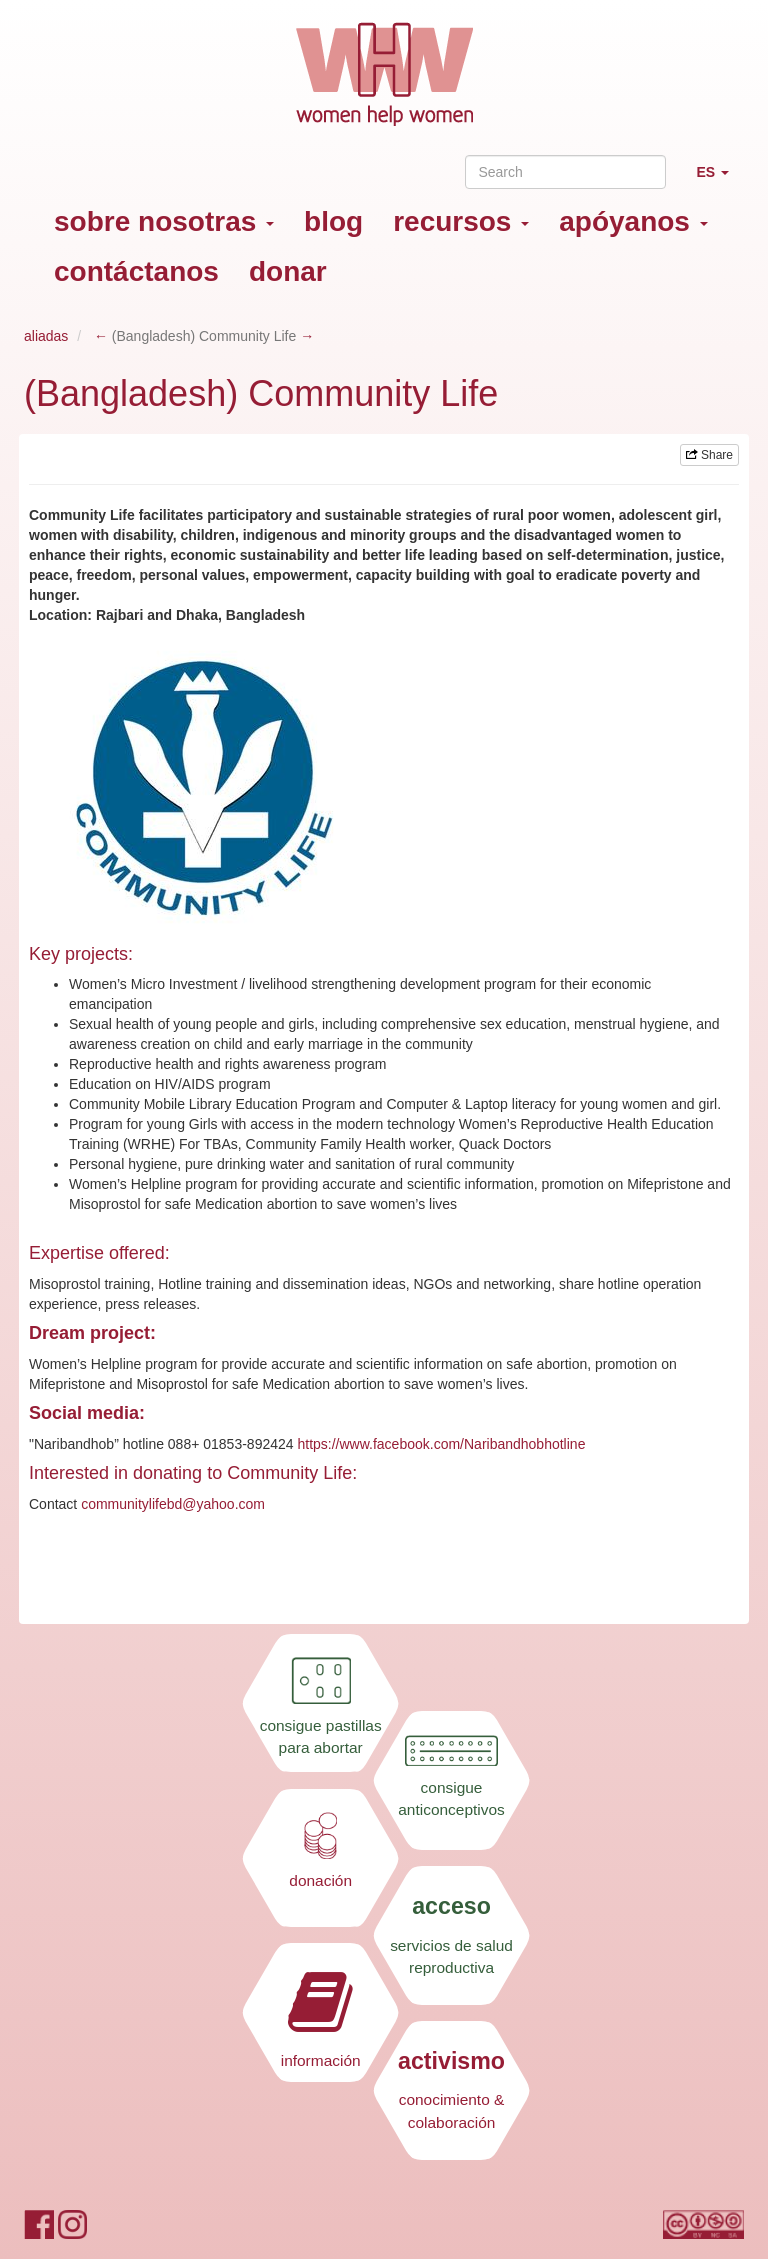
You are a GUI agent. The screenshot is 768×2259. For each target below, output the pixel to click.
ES (720, 180)
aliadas (46, 336)
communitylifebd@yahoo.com (173, 1504)
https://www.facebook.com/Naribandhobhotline (441, 1444)
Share (709, 455)
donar (288, 271)
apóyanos (633, 221)
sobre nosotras (164, 221)
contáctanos (136, 271)
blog (333, 221)
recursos (461, 221)
